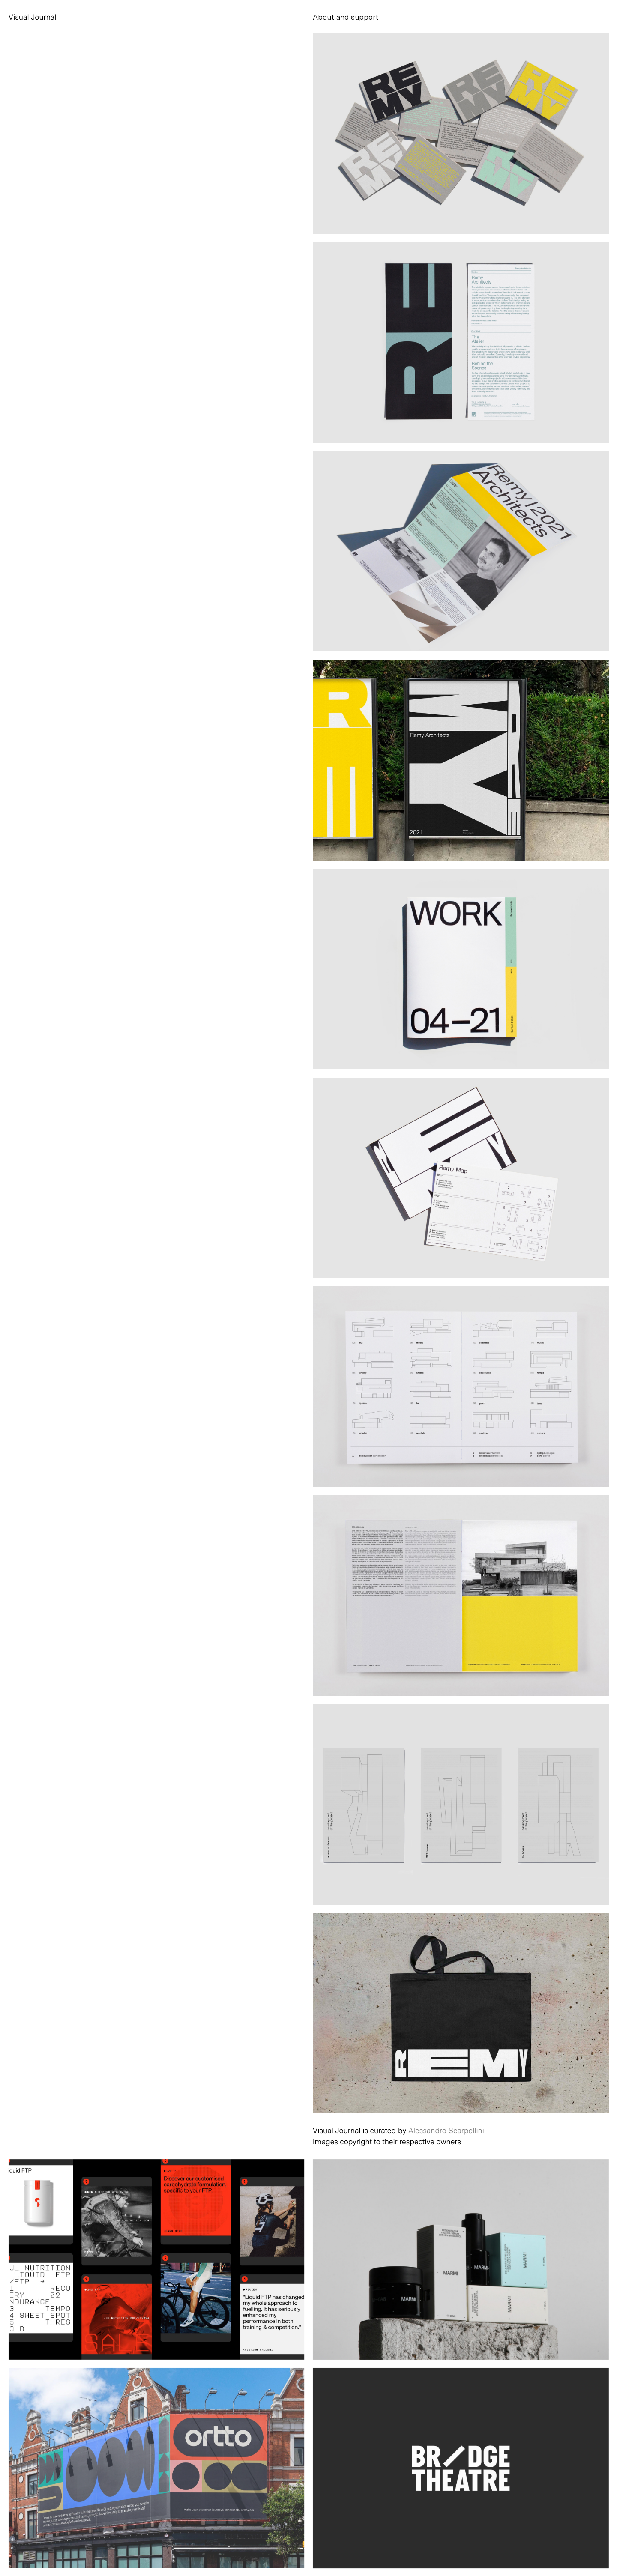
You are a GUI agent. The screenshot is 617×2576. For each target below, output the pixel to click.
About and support (345, 16)
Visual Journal (33, 16)
